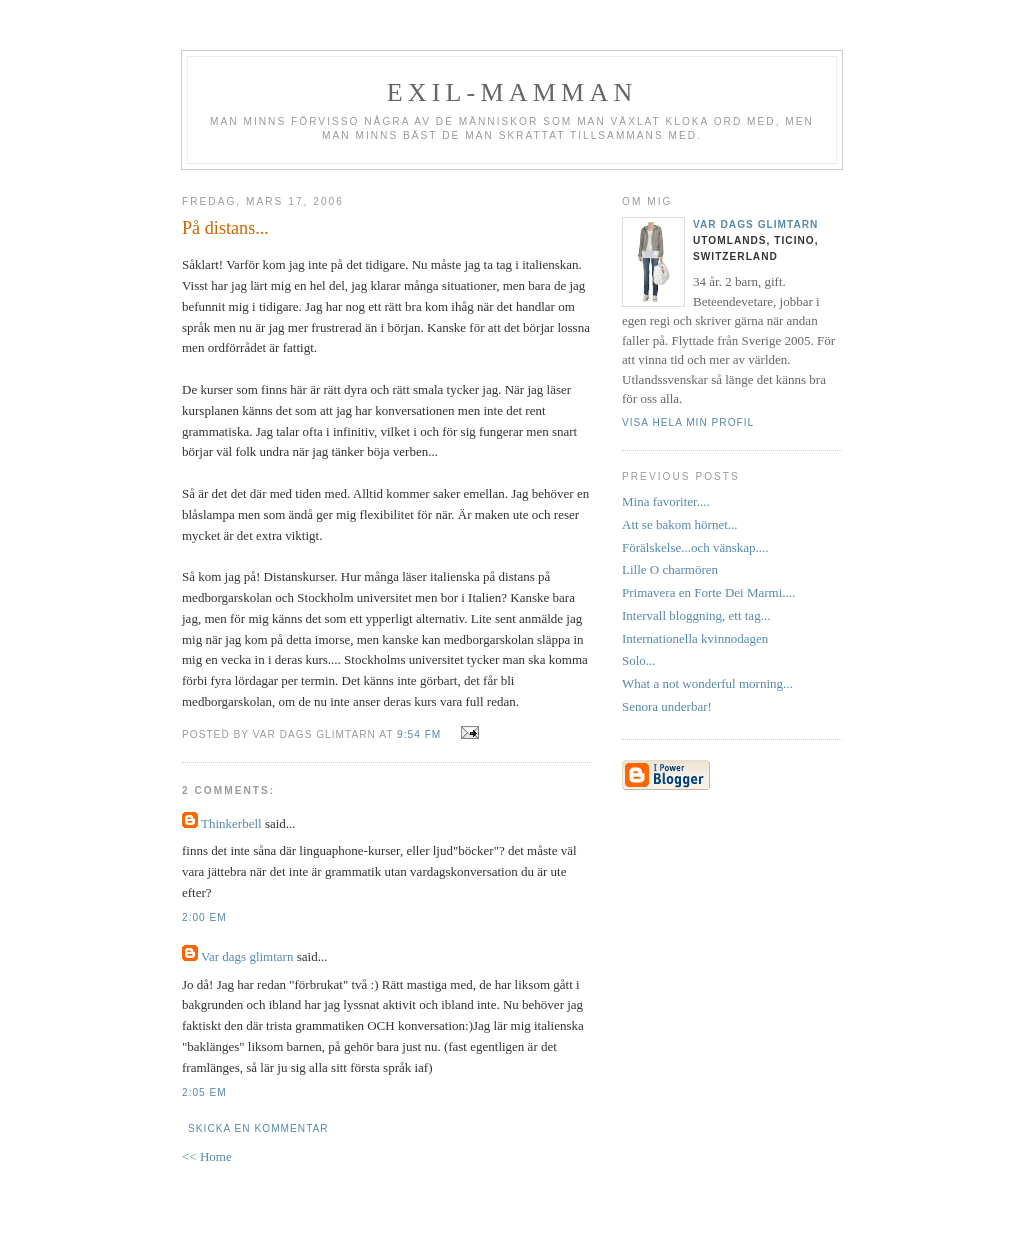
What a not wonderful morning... (707, 683)
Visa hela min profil (688, 422)
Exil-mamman (512, 92)
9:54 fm (419, 734)
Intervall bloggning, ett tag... (696, 615)
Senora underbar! (667, 706)
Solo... (639, 660)
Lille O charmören (670, 569)
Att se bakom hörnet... (680, 524)
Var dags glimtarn (247, 956)
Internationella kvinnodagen (695, 638)
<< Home (207, 1156)
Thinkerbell (231, 823)
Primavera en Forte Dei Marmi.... (708, 592)
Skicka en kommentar (258, 1128)
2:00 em (204, 917)
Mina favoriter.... (666, 501)
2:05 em (204, 1092)
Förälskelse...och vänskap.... (695, 547)
